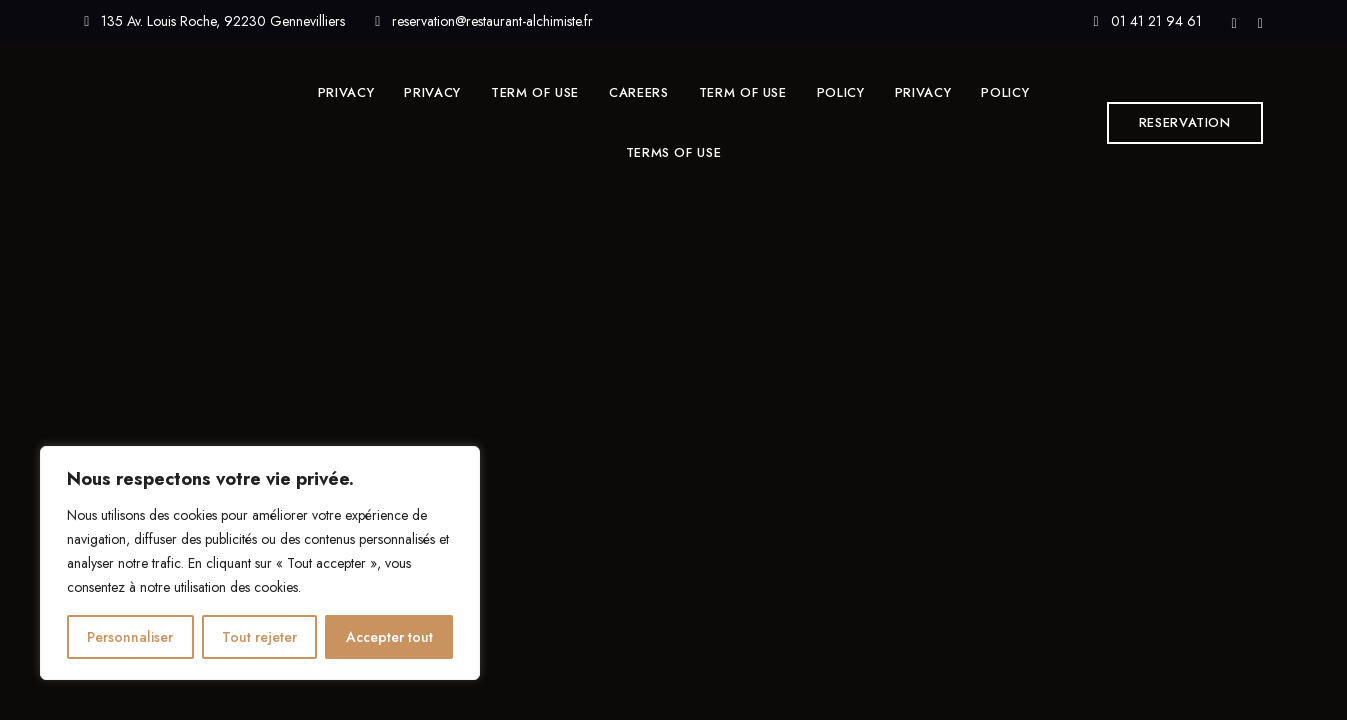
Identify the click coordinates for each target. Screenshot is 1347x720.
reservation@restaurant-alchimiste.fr (484, 21)
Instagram (1260, 24)
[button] (1185, 123)
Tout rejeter (259, 637)
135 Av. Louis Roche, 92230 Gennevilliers (214, 21)
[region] (260, 563)
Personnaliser (130, 637)
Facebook (1234, 24)
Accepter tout (389, 637)
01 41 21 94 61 (1147, 21)
